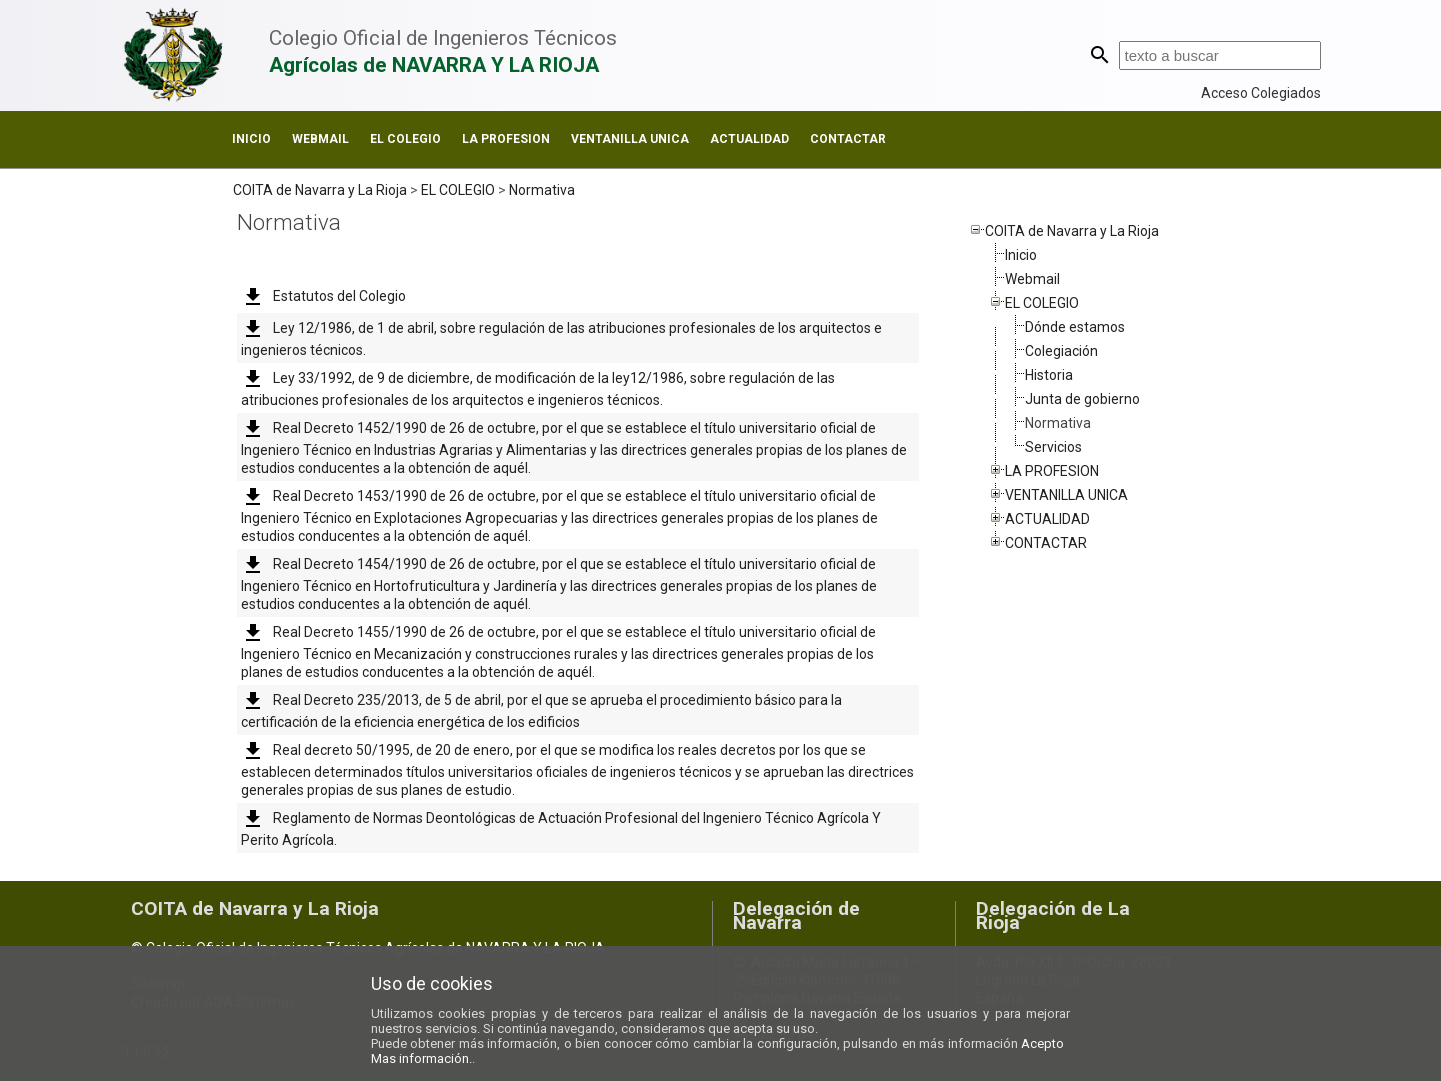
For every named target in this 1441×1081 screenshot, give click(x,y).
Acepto (1042, 1043)
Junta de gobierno (1082, 399)
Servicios (1053, 447)
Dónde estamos (1075, 327)
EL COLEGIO (405, 139)
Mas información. (421, 1058)
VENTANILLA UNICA (630, 139)
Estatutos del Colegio (323, 296)
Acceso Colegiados (1261, 93)
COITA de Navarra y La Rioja (320, 190)
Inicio (251, 139)
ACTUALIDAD (749, 139)
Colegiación (1061, 351)
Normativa (542, 190)
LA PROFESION (506, 139)
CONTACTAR (848, 139)
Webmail (320, 139)
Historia (1049, 375)
